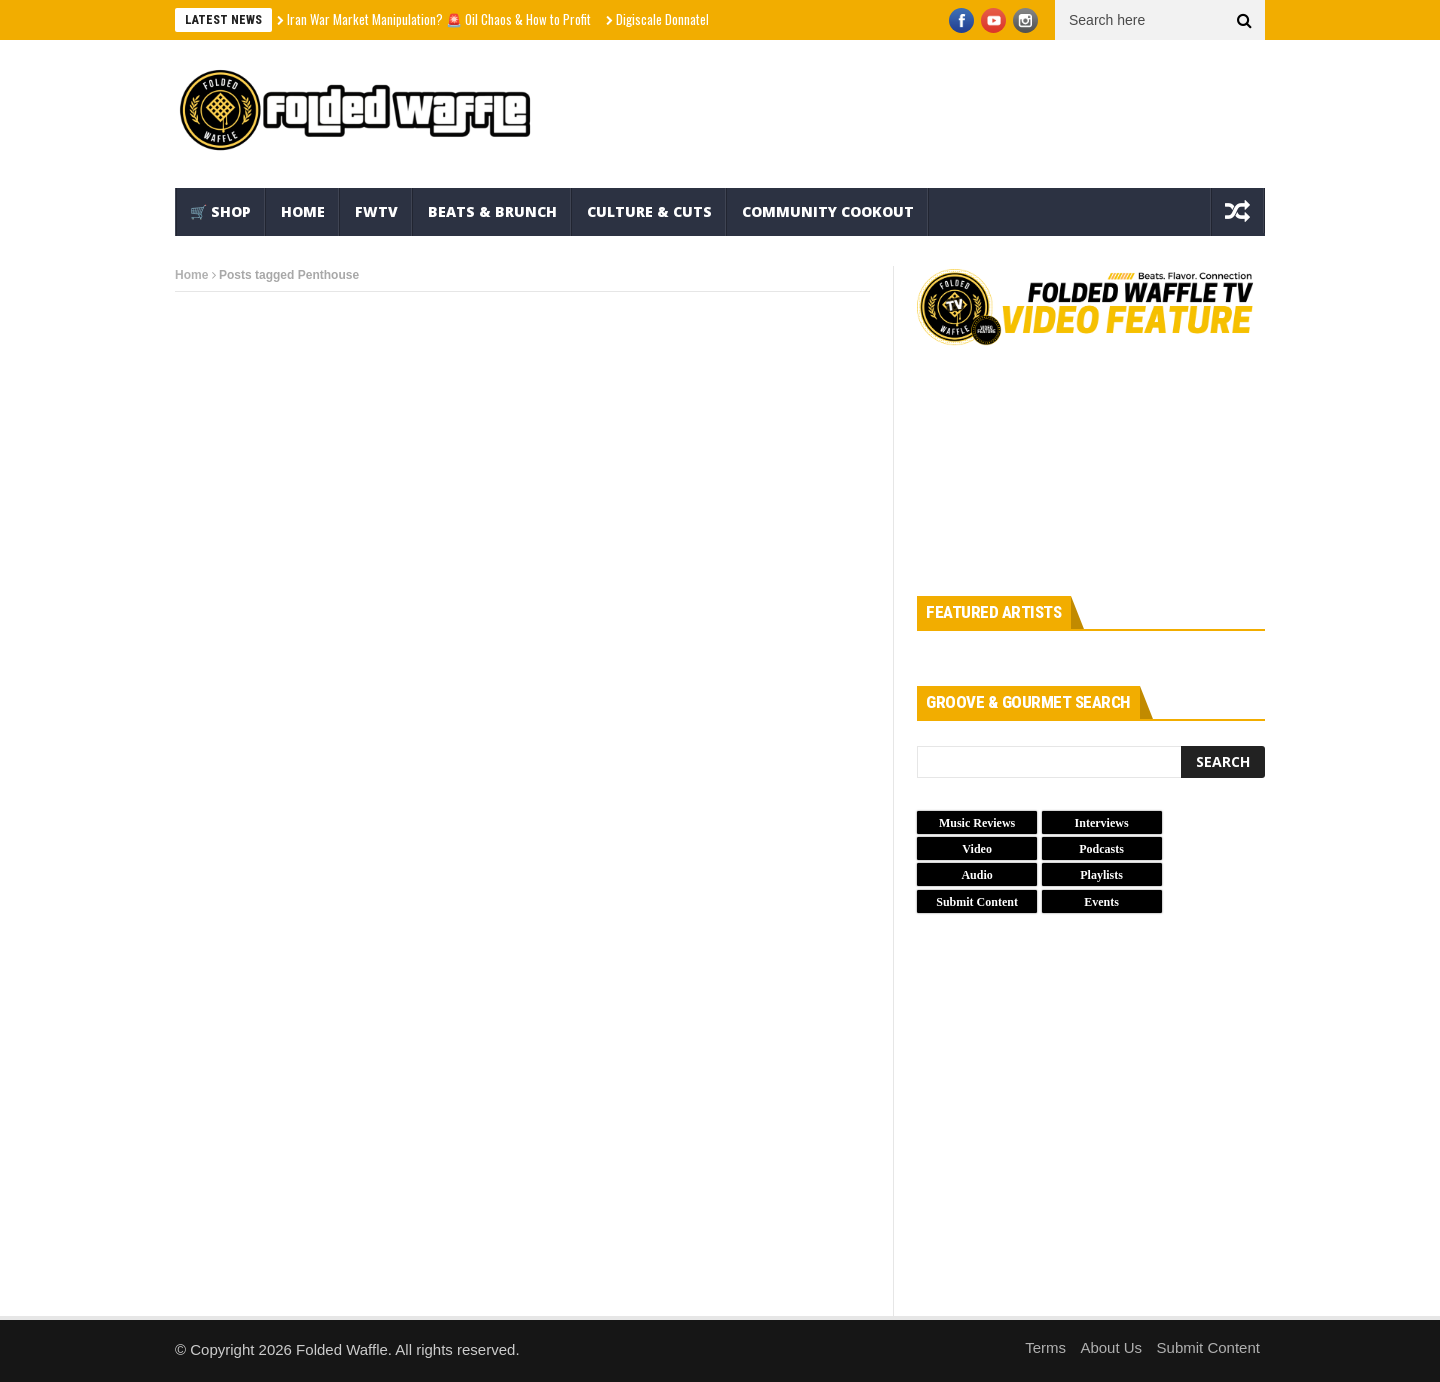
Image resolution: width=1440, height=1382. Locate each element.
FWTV (376, 211)
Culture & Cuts (649, 211)
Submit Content (1208, 1347)
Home (303, 211)
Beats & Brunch (492, 211)
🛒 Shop (220, 211)
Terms (1045, 1347)
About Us (1111, 1347)
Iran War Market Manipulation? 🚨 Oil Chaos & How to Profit (439, 19)
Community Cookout (828, 211)
